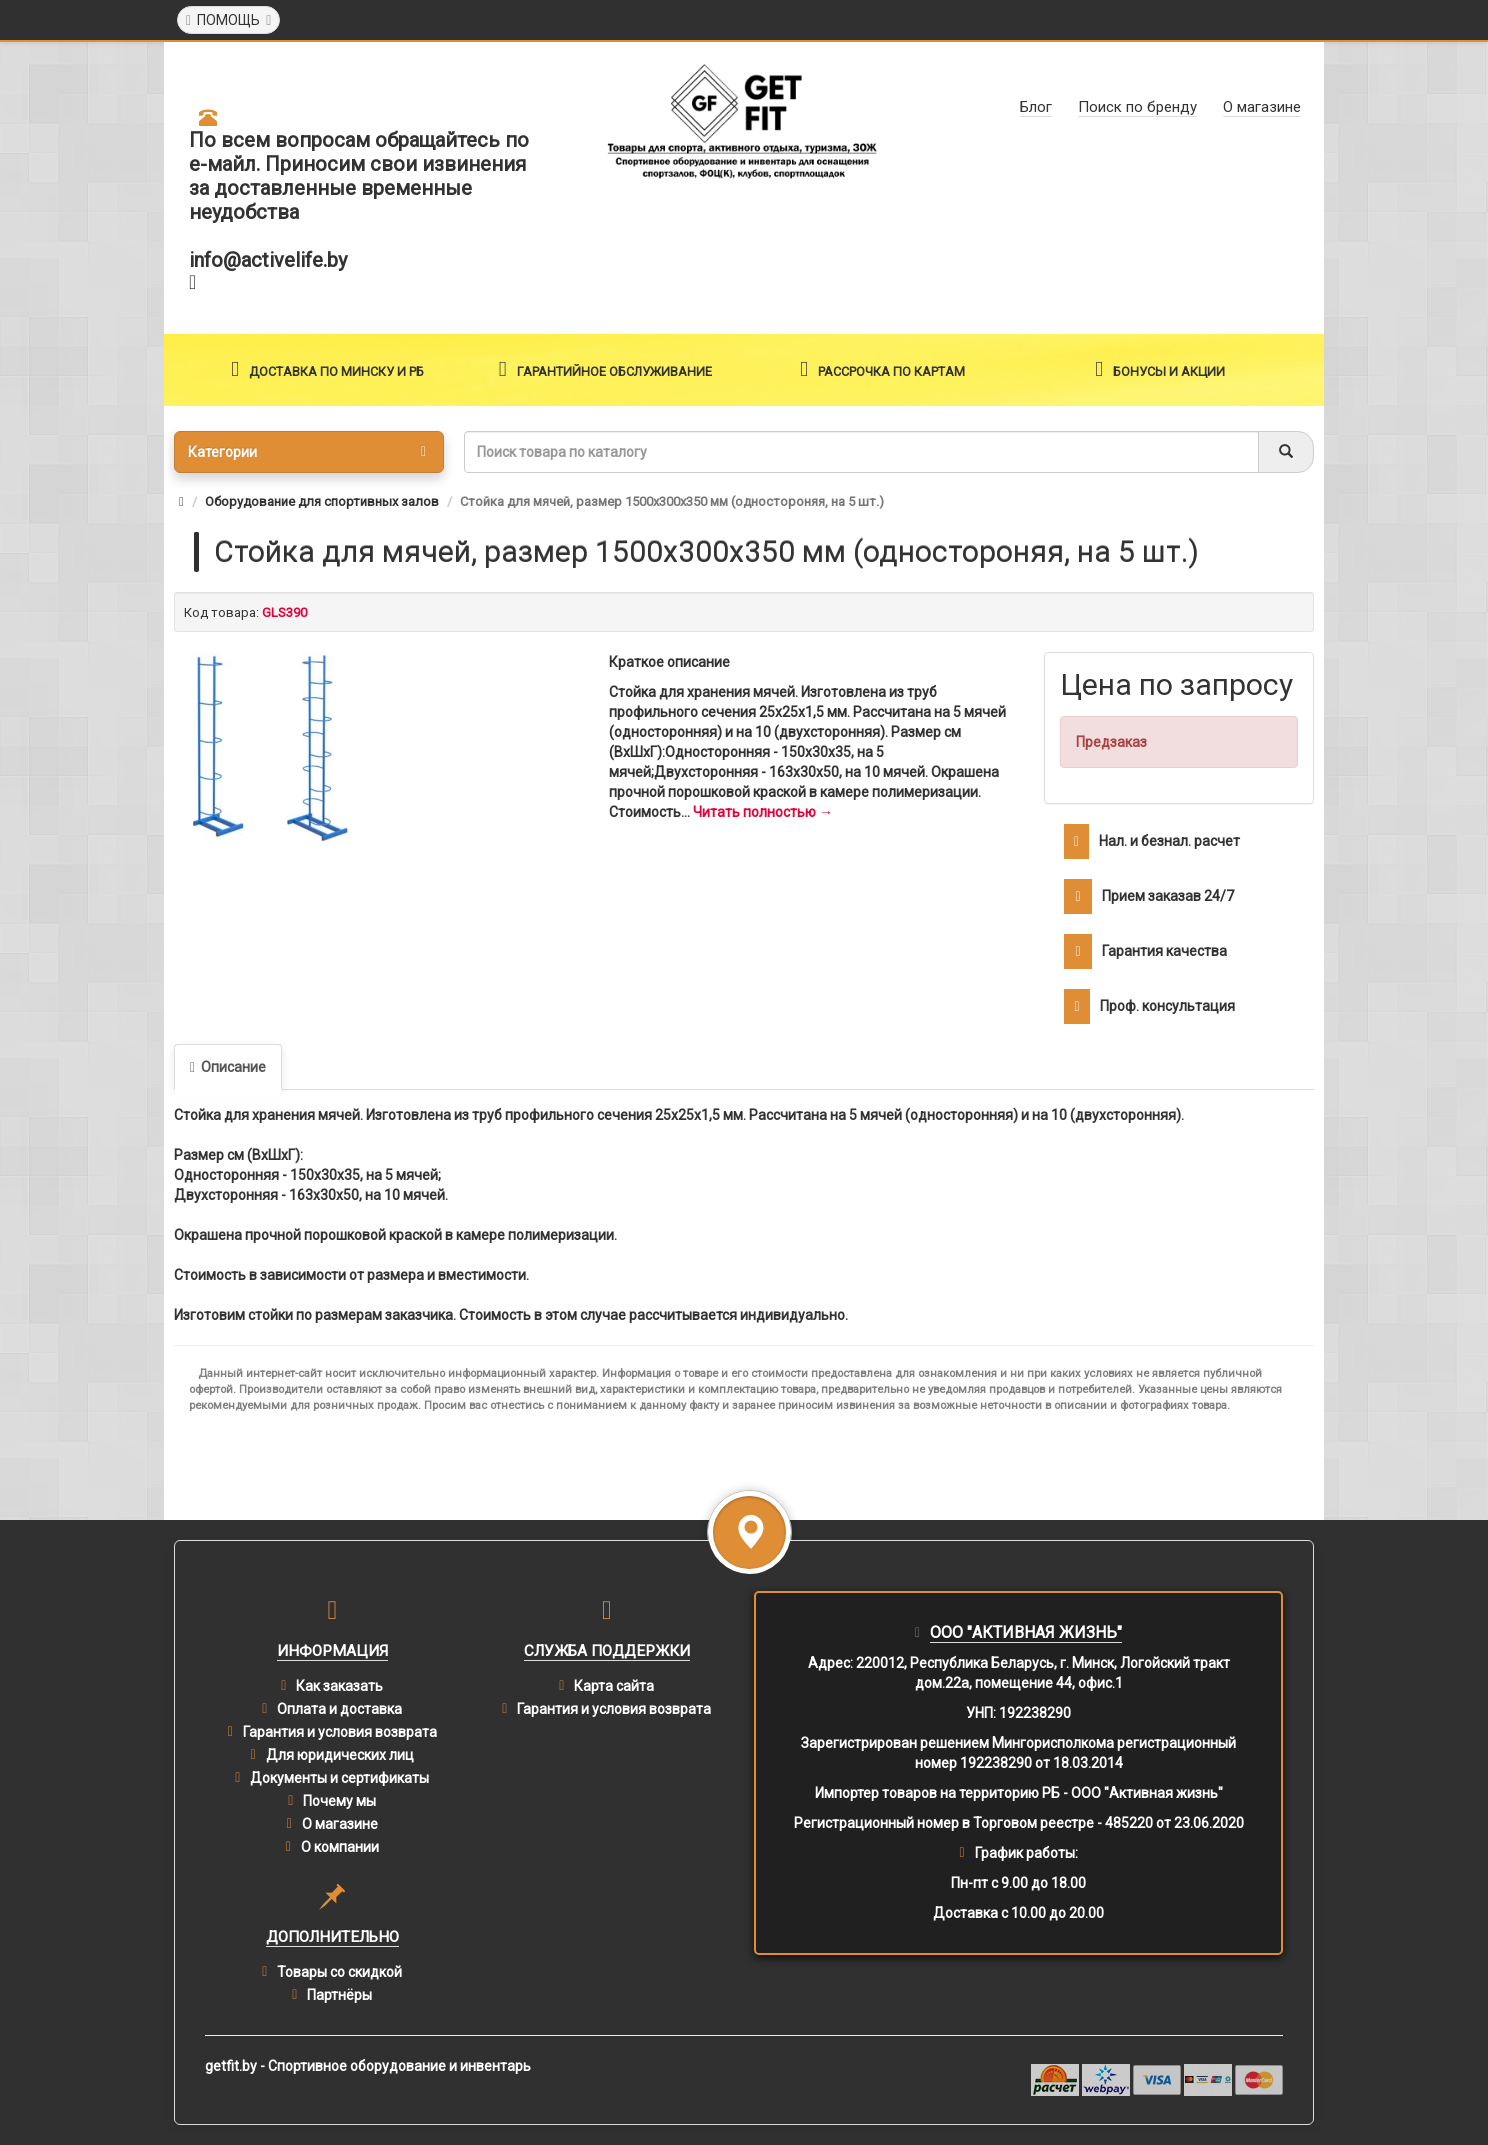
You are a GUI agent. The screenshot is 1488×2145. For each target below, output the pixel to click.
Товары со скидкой (339, 1972)
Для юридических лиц (340, 1755)
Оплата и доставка (339, 1709)
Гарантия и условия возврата (340, 1732)
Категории (307, 452)
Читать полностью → (763, 812)
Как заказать (339, 1686)
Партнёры (339, 1995)
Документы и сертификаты (339, 1778)
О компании (340, 1847)
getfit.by (231, 2066)
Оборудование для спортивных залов (322, 501)
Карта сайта (614, 1686)
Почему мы (339, 1801)
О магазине (340, 1824)
